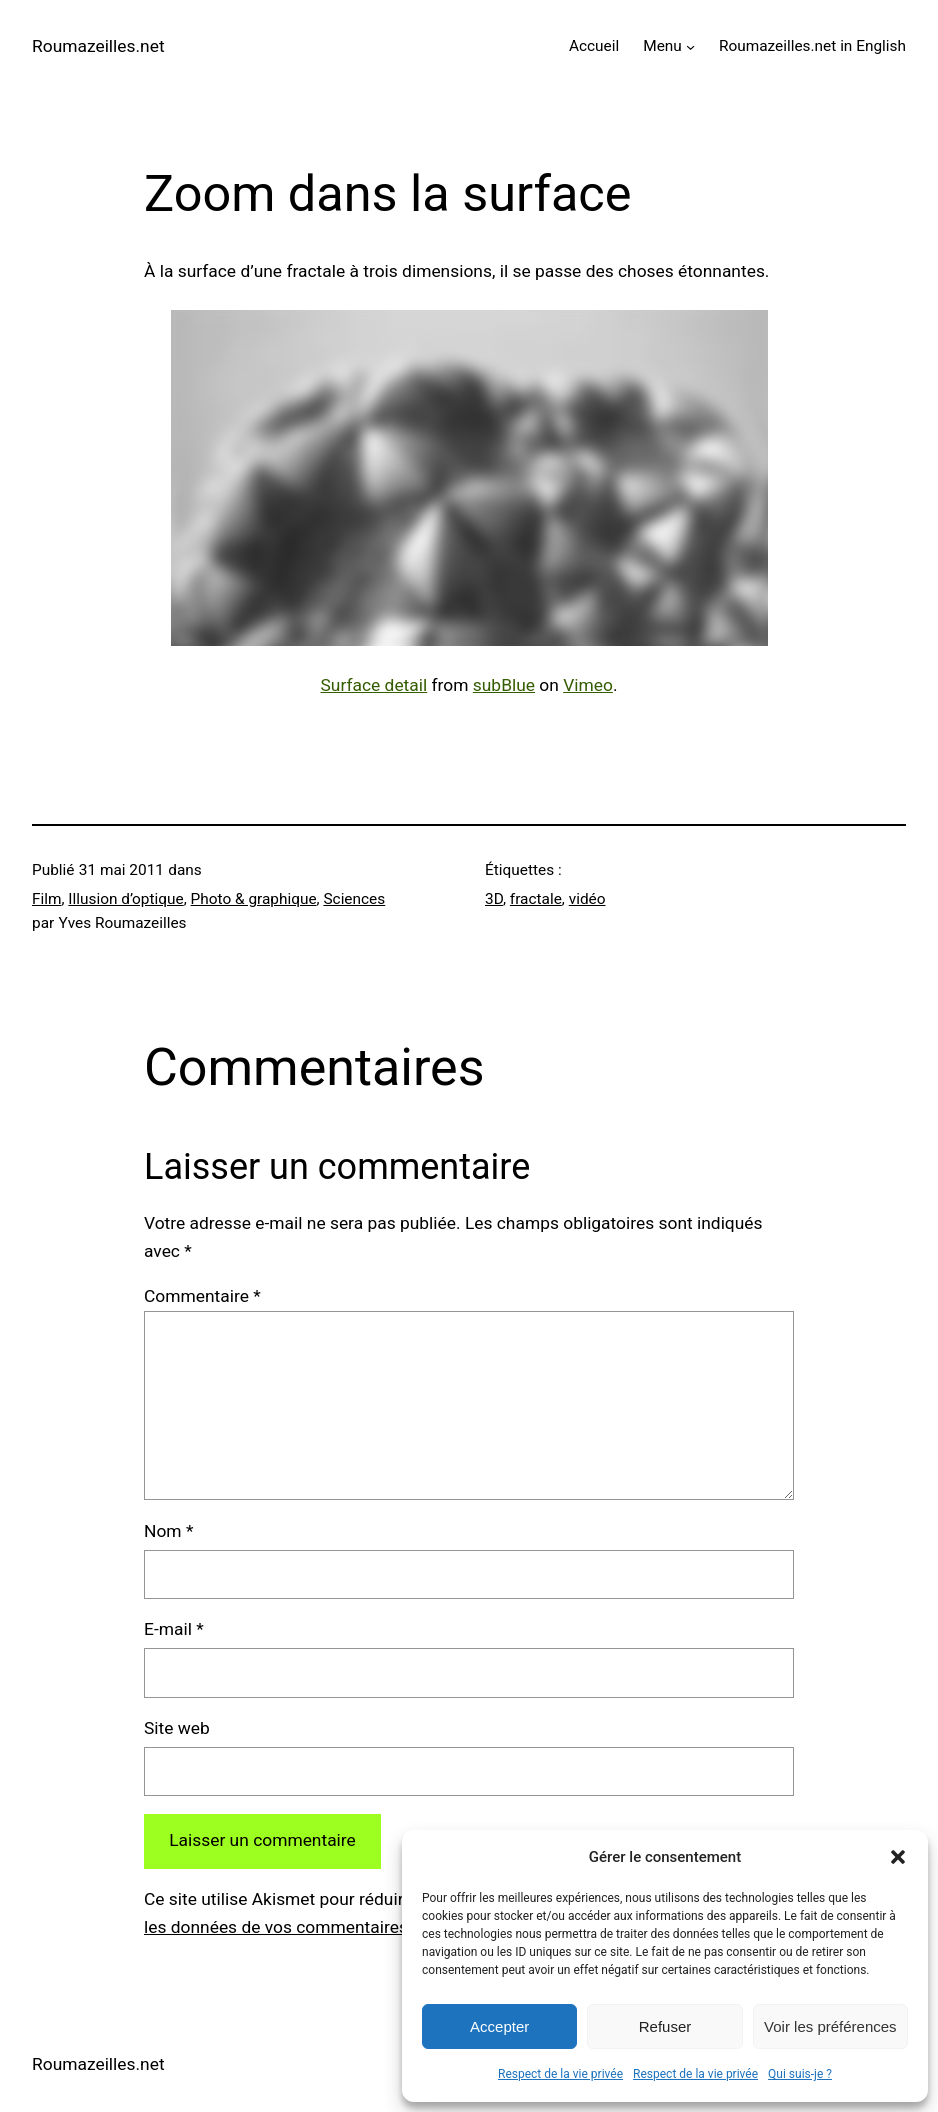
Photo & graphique (254, 899)
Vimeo (588, 685)
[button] (898, 1857)
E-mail (174, 1629)
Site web (177, 1728)
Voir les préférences (830, 2026)
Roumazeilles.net (98, 46)
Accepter (499, 2026)
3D (494, 899)
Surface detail (374, 685)
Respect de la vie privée (560, 2074)
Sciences (354, 899)
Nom (168, 1531)
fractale (536, 899)
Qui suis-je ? (800, 2074)
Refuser (665, 2026)
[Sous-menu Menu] (690, 45)
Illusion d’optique (125, 899)
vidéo (587, 899)
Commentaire (202, 1296)
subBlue (504, 685)
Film (47, 899)
